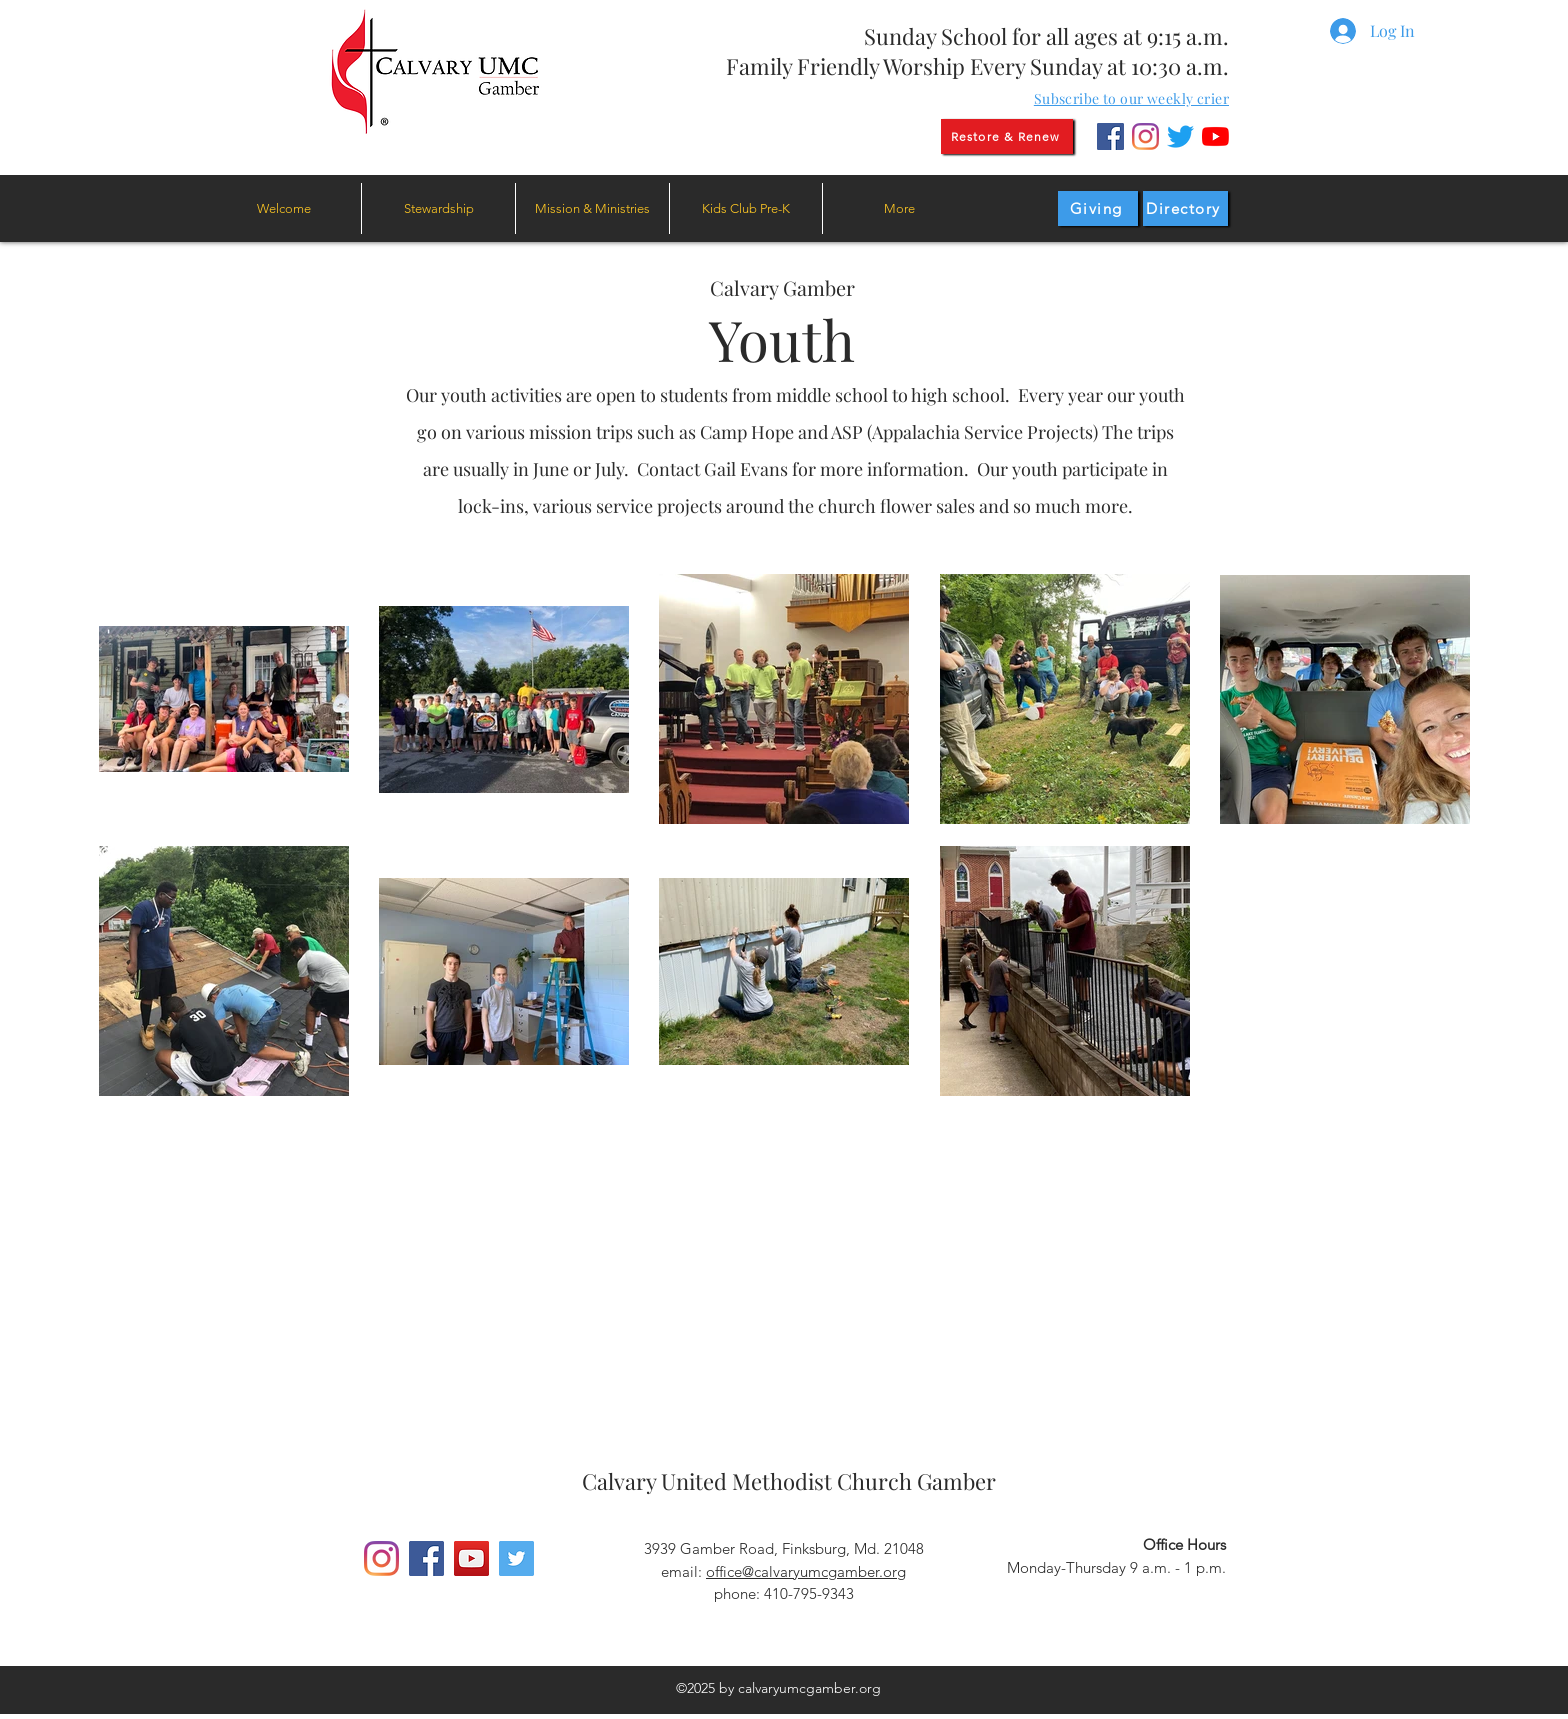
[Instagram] (1145, 136)
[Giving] (1098, 208)
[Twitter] (1180, 136)
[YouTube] (1215, 136)
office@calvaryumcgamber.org (806, 1571)
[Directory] (1185, 208)
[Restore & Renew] (1007, 136)
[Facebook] (1110, 136)
